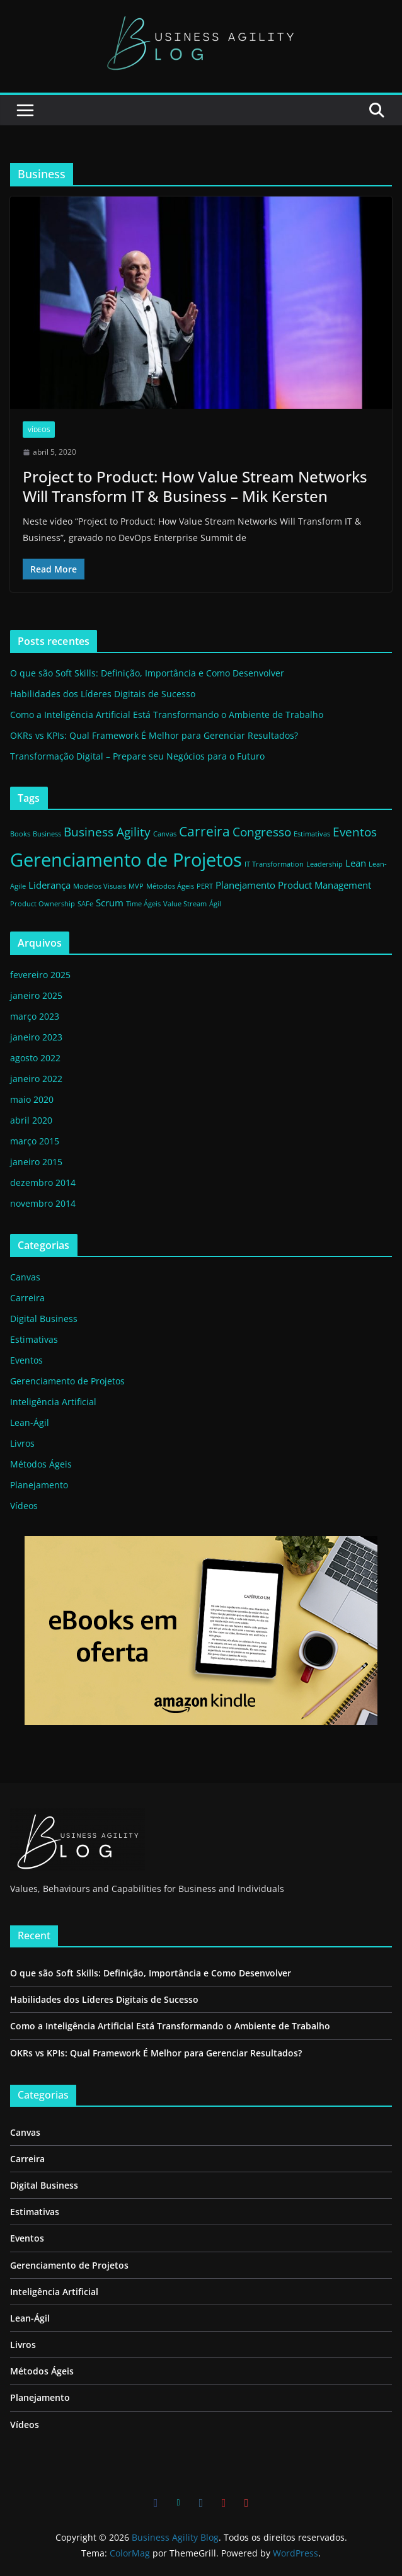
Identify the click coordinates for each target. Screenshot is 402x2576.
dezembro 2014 (43, 1182)
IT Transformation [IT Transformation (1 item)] (274, 864)
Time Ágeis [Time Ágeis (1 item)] (143, 903)
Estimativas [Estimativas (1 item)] (312, 833)
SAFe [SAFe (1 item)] (85, 903)
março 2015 (34, 1141)
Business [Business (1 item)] (47, 833)
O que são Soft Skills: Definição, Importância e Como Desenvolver (147, 673)
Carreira (27, 1298)
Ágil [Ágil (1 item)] (215, 903)
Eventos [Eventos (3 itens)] (355, 832)
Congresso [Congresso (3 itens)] (262, 832)
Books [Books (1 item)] (20, 833)
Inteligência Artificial (53, 1402)
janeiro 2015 (36, 1162)
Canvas (25, 1277)
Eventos (26, 1360)
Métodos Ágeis (41, 1464)
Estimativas (34, 1339)
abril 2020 (31, 1120)
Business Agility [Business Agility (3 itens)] (107, 832)
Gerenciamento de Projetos (67, 1381)
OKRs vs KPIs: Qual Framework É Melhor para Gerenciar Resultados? (154, 735)
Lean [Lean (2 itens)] (355, 863)
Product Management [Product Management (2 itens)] (324, 885)
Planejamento (39, 1485)
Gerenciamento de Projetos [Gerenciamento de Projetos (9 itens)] (126, 859)
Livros (22, 1443)
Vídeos (39, 429)
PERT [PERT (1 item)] (205, 886)
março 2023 (34, 1016)
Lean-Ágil (29, 1422)
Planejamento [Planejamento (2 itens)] (245, 885)
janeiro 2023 (36, 1037)
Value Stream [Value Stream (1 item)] (185, 903)
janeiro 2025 (36, 995)
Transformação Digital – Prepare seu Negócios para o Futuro (137, 756)
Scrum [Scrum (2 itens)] (109, 902)
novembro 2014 (43, 1203)
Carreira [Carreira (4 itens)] (204, 831)
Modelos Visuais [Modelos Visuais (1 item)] (99, 886)
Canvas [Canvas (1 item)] (164, 833)
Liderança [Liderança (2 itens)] (49, 885)
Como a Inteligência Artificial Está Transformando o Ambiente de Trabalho (166, 715)
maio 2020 (32, 1099)
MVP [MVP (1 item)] (136, 886)
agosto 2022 (35, 1058)
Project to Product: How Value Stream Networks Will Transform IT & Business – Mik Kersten (195, 486)
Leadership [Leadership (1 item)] (324, 864)
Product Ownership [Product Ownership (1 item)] (42, 903)
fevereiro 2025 (40, 975)
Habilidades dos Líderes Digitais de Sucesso (102, 694)
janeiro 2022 (36, 1079)
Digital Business (44, 1319)
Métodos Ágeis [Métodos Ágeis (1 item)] (170, 886)
